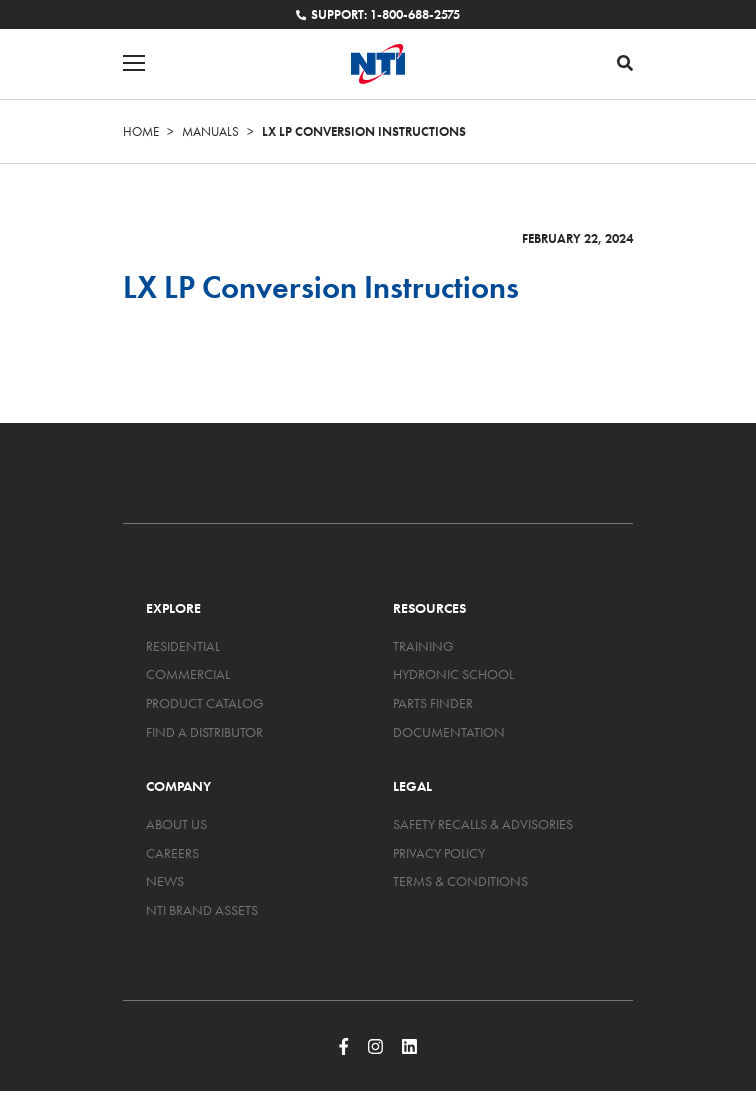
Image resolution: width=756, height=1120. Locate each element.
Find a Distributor (204, 732)
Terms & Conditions (460, 881)
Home (141, 131)
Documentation (449, 732)
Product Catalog (205, 703)
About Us (176, 824)
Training (423, 646)
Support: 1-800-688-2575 (378, 14)
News (165, 881)
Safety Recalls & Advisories (483, 824)
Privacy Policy (439, 853)
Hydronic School (453, 674)
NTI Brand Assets (202, 910)
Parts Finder (433, 703)
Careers (172, 853)
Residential (183, 646)
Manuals (210, 131)
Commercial (188, 674)
